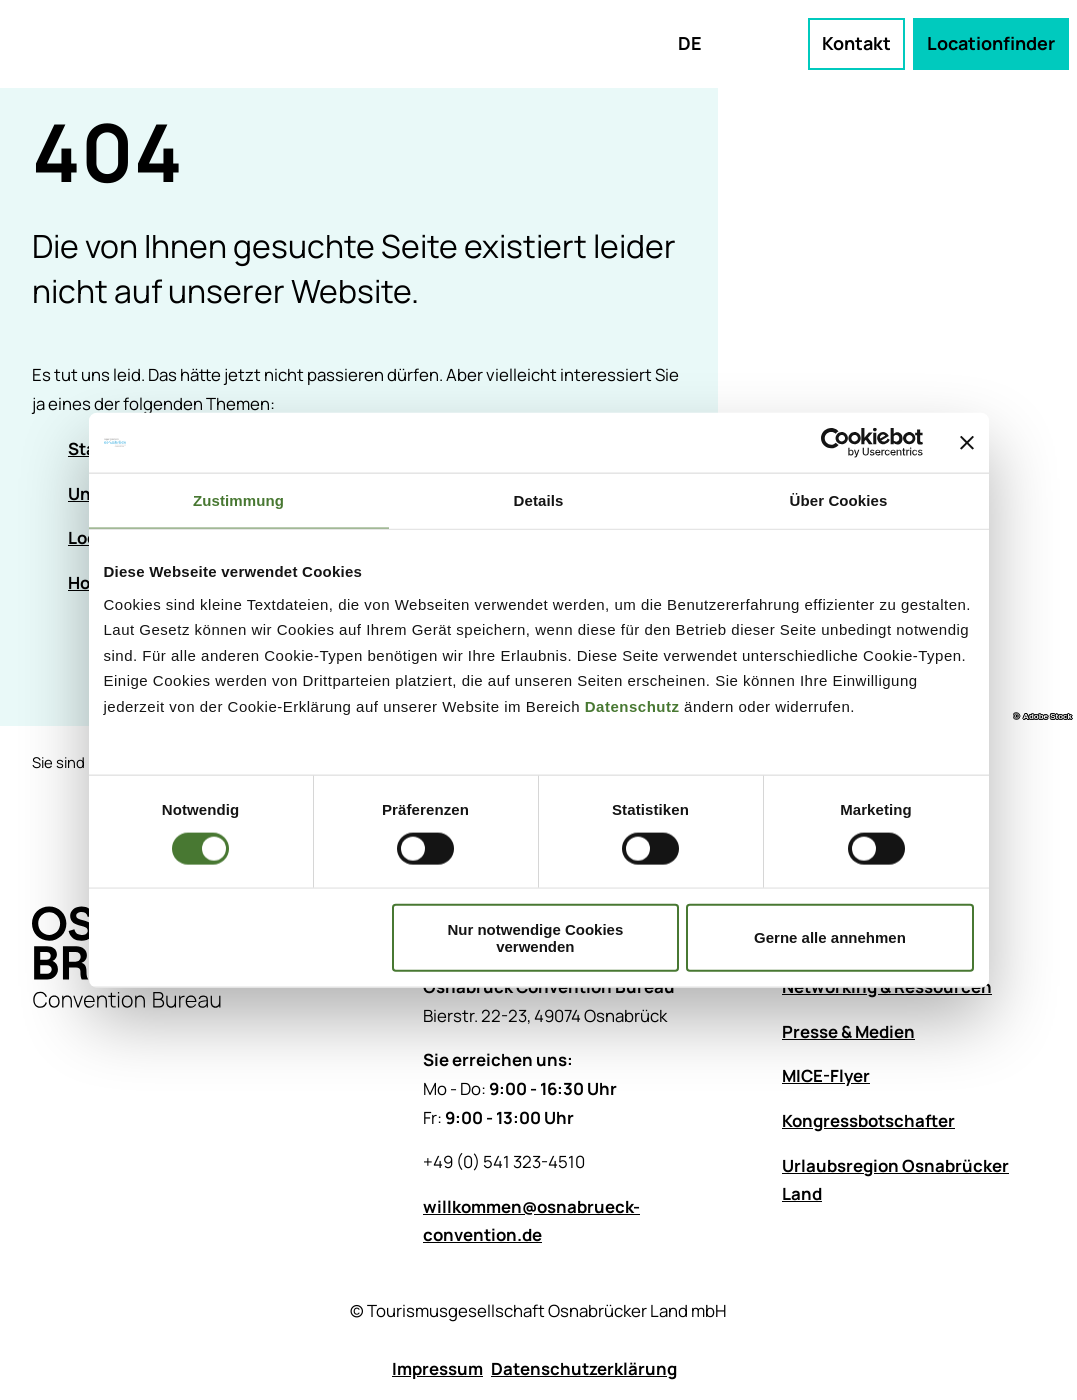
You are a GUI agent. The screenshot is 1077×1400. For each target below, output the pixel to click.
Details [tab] (539, 500)
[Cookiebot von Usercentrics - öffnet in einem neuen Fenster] (835, 443)
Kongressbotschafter (868, 1120)
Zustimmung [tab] (238, 500)
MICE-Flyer (826, 1075)
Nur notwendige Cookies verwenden (535, 937)
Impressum (437, 1368)
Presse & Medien (848, 1031)
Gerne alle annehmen (830, 937)
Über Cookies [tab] (839, 500)
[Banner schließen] (967, 443)
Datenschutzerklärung (584, 1368)
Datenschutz (632, 705)
